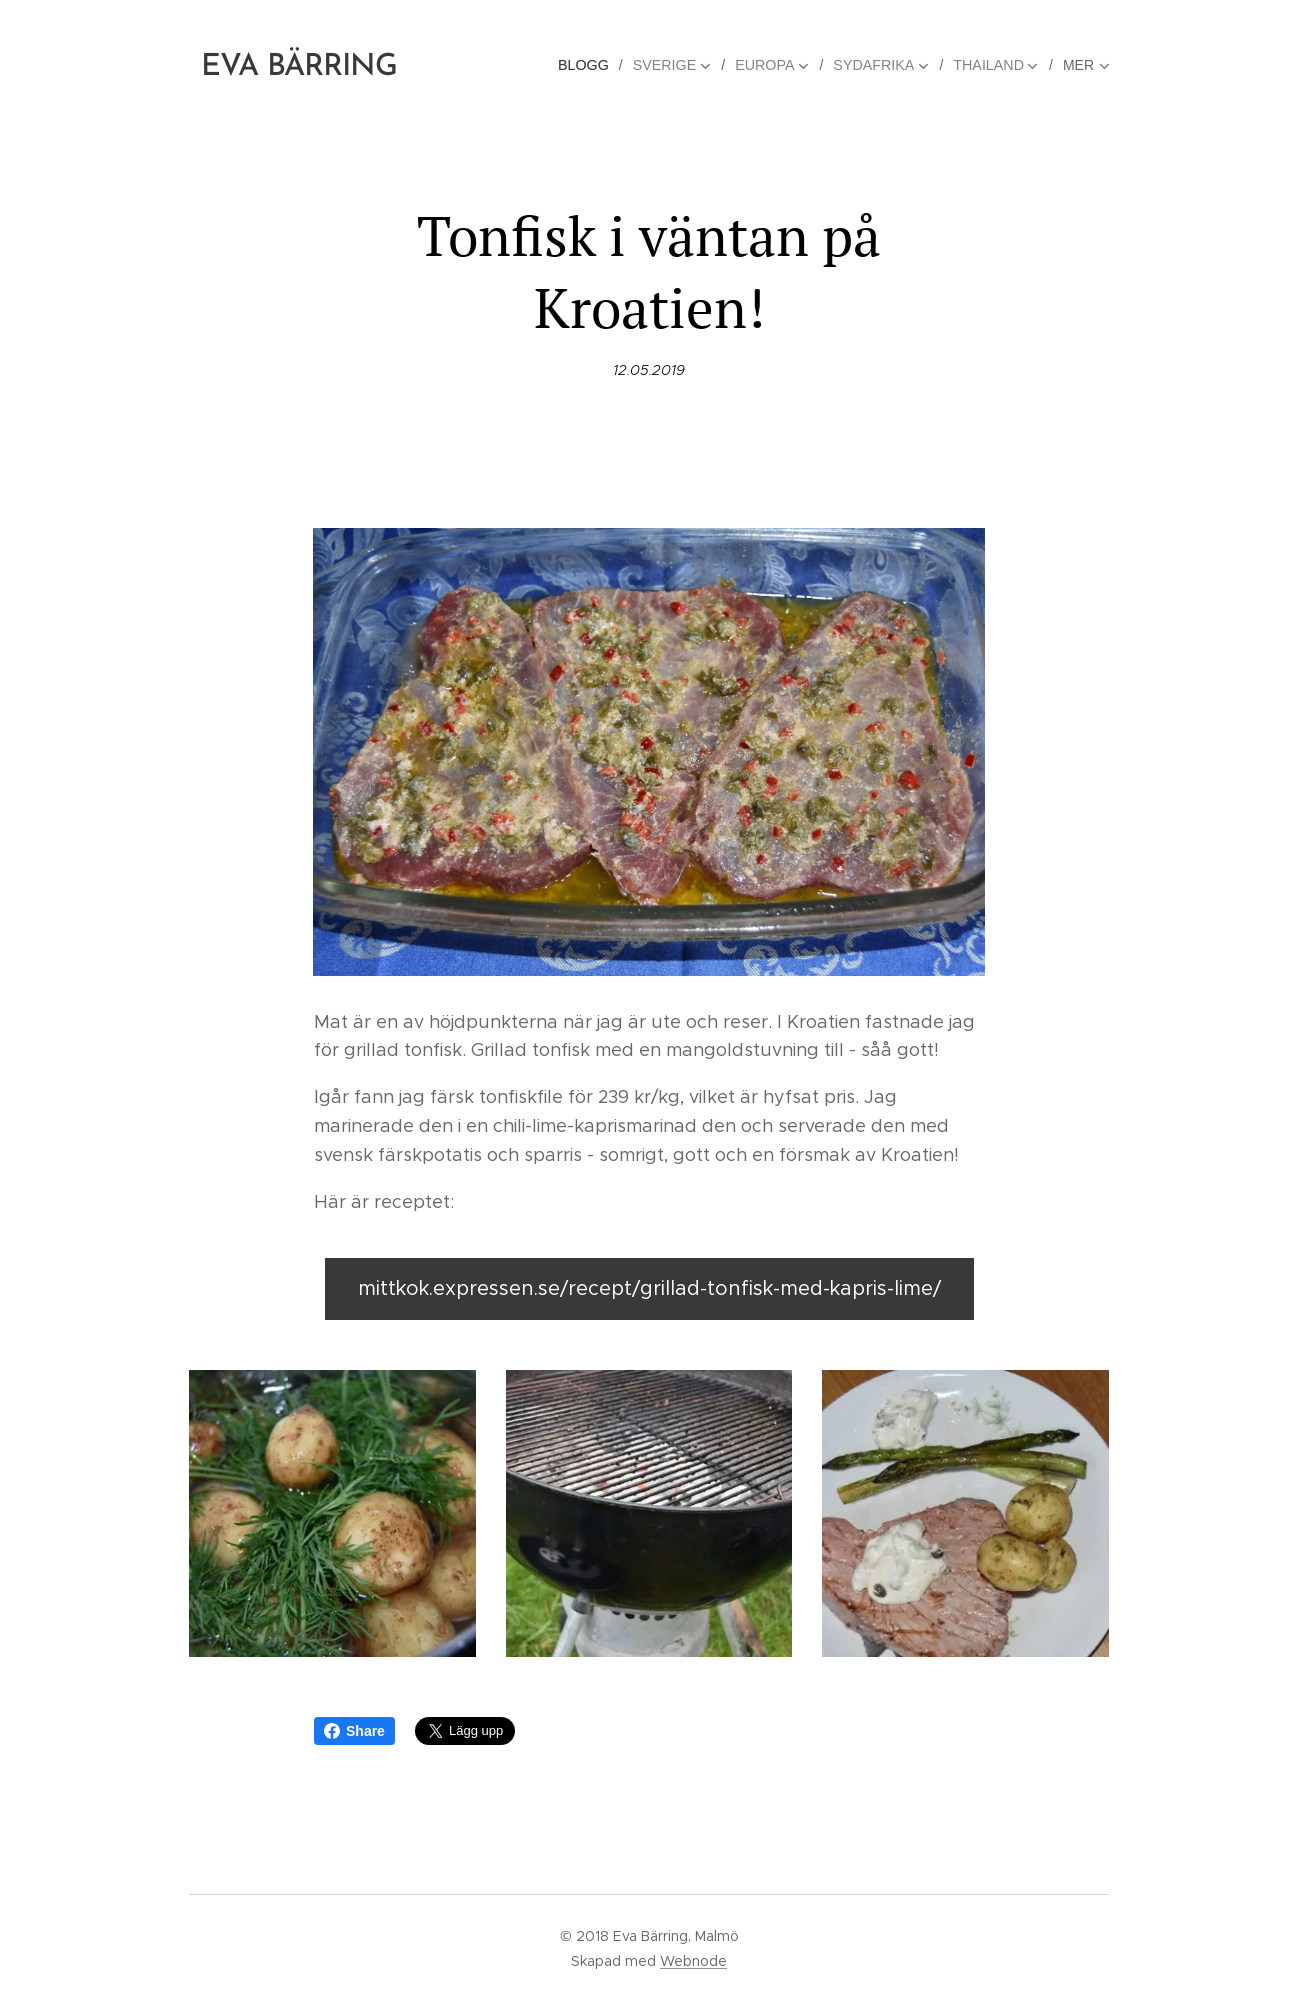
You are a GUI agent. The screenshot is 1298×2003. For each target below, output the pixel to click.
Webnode (693, 1961)
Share (354, 1731)
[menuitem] (594, 65)
